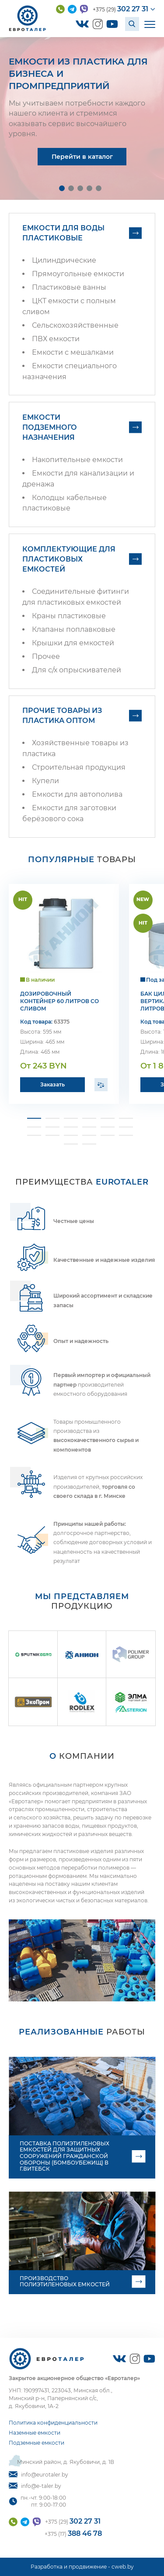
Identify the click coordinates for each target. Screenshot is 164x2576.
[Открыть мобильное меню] (149, 23)
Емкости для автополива (77, 794)
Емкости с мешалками (73, 352)
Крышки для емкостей (73, 643)
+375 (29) (120, 9)
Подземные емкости (36, 2442)
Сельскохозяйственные (75, 325)
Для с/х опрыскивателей (76, 670)
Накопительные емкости (77, 460)
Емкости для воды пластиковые (63, 233)
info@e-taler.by (35, 2486)
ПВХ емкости (56, 339)
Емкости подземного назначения (49, 427)
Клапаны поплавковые (73, 629)
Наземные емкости (34, 2432)
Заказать (52, 1084)
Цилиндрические (64, 260)
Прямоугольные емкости (78, 274)
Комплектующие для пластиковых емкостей (68, 559)
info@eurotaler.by (38, 2474)
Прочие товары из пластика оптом (62, 715)
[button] (62, 188)
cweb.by (123, 2566)
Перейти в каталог (82, 157)
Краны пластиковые (69, 616)
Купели (45, 781)
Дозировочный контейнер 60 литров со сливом (59, 1001)
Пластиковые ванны (69, 287)
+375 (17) (73, 2533)
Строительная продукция (79, 767)
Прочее (46, 656)
